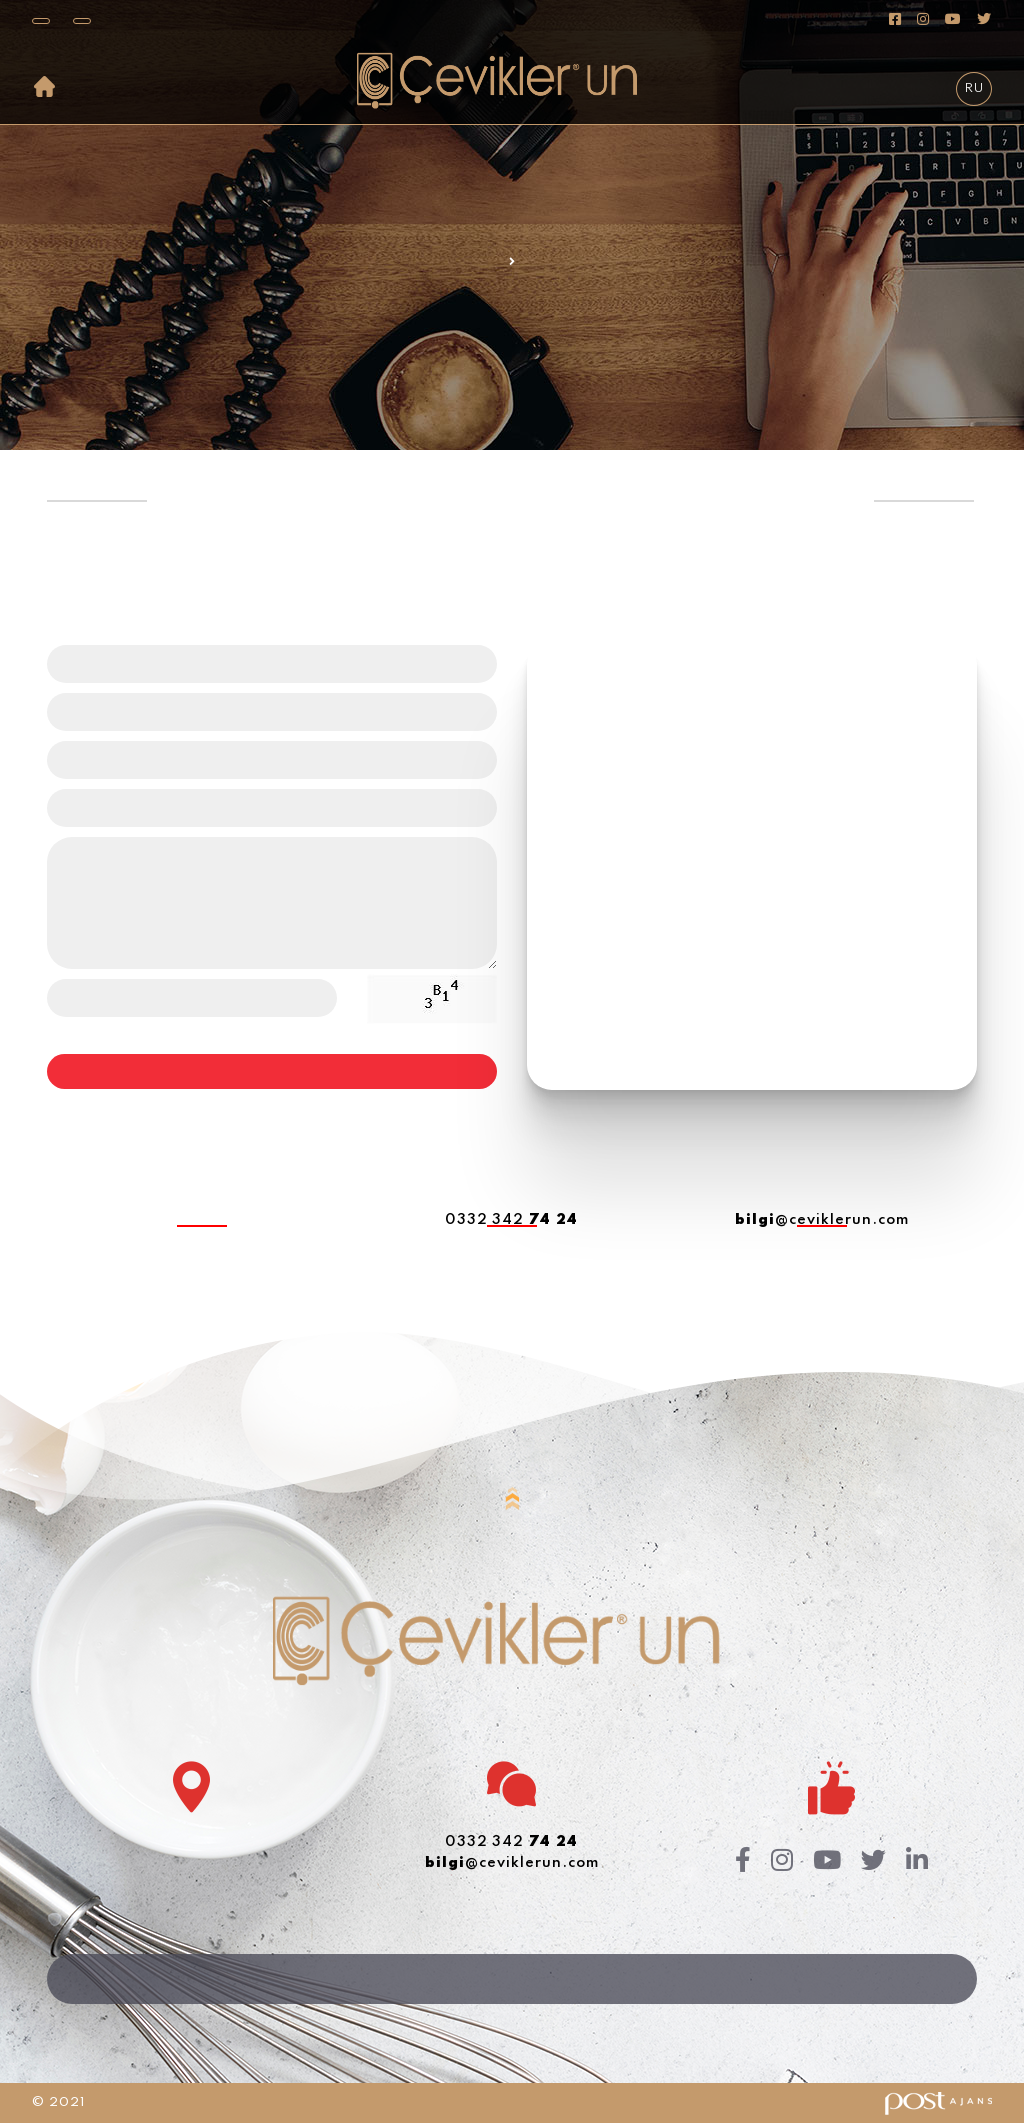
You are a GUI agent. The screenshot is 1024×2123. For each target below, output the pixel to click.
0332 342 (511, 1220)
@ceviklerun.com (822, 1220)
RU (974, 88)
